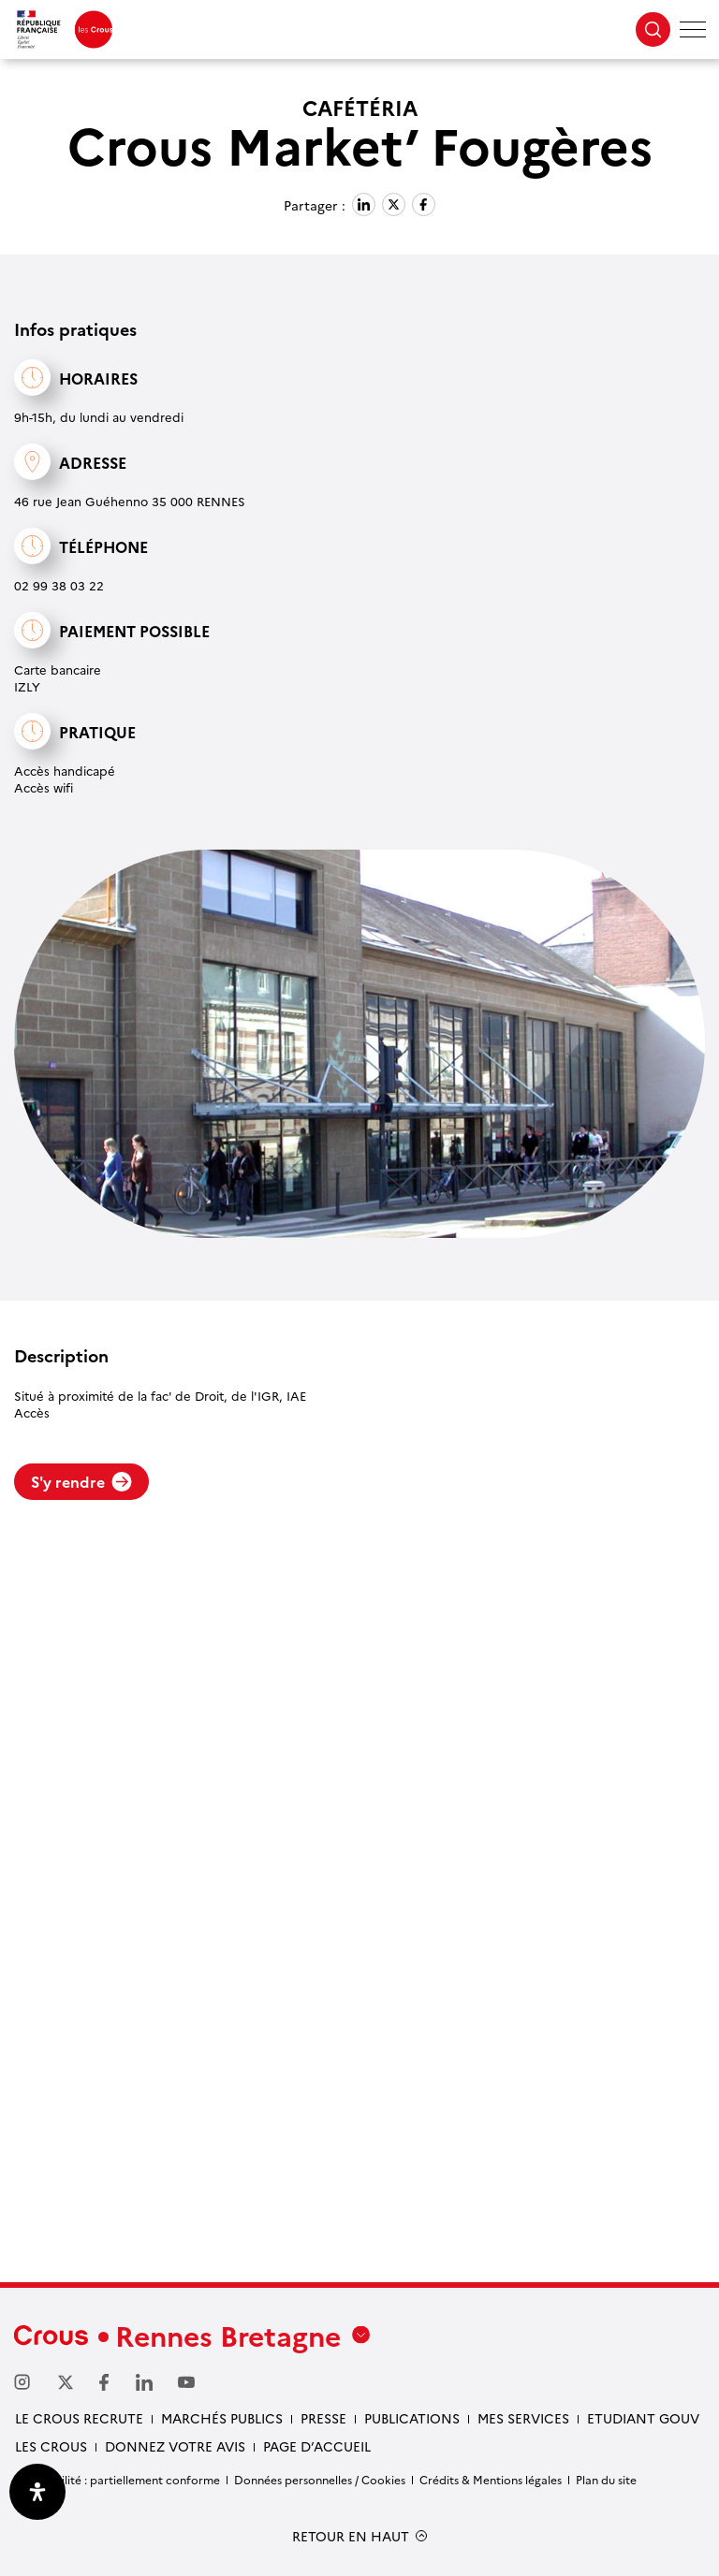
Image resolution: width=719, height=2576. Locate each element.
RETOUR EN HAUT (350, 2536)
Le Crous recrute (79, 2418)
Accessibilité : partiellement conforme (117, 2479)
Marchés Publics (222, 2418)
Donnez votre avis (175, 2446)
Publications (412, 2418)
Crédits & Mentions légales (490, 2479)
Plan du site (606, 2479)
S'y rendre (81, 1481)
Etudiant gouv (643, 2418)
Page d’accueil (317, 2446)
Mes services (523, 2418)
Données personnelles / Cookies (319, 2479)
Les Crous (51, 2446)
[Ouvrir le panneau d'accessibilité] (37, 2492)
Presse (323, 2418)
